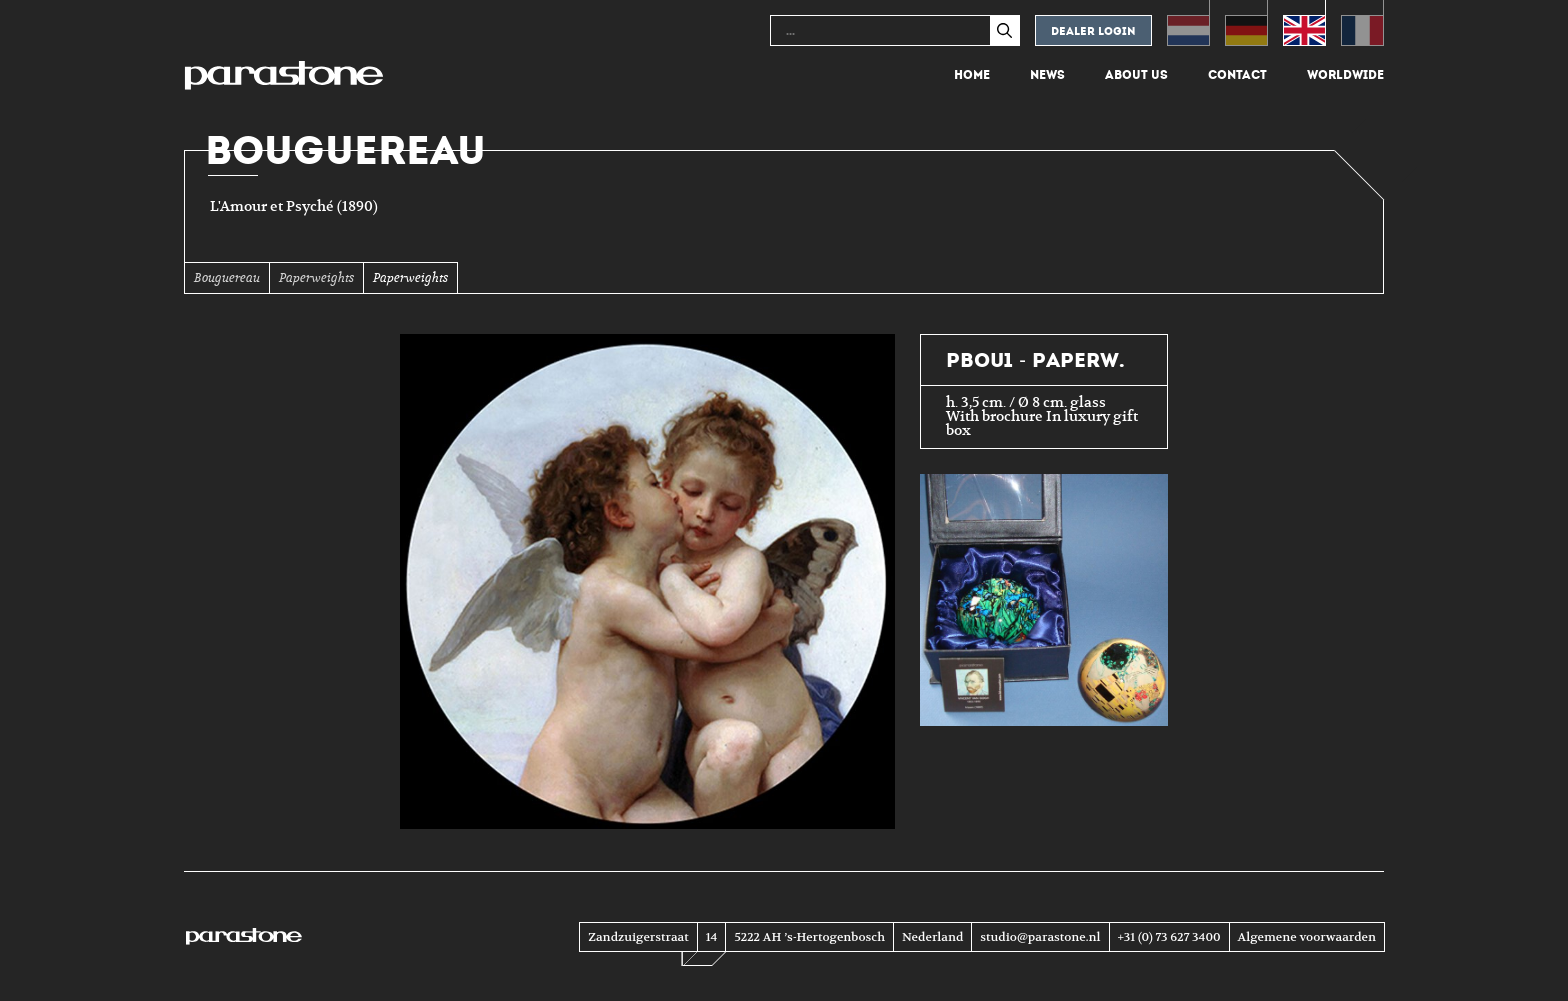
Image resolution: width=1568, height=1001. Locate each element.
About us (1136, 75)
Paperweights (316, 278)
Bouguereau (227, 278)
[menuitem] (1188, 23)
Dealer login (1093, 31)
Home (972, 75)
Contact (1237, 75)
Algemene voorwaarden (1307, 937)
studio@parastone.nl (1040, 937)
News (1047, 75)
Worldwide (1345, 75)
